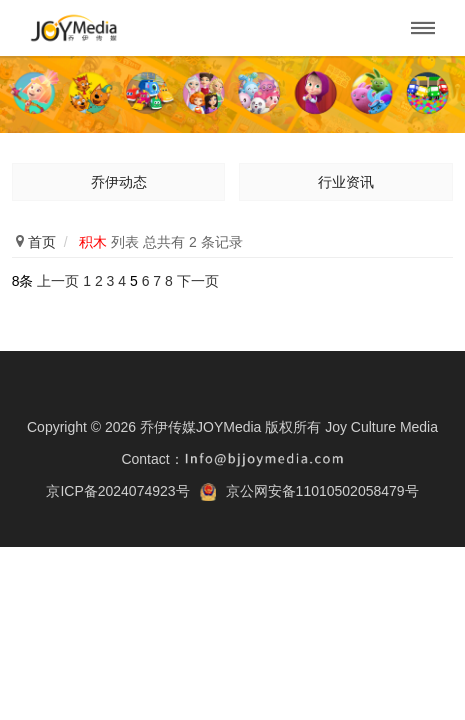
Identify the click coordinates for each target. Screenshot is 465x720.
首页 (42, 242)
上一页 (58, 281)
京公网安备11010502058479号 (322, 491)
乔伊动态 (119, 182)
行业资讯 (346, 182)
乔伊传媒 (74, 28)
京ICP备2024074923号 (117, 491)
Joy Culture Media (381, 427)
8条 (23, 281)
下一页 (198, 281)
